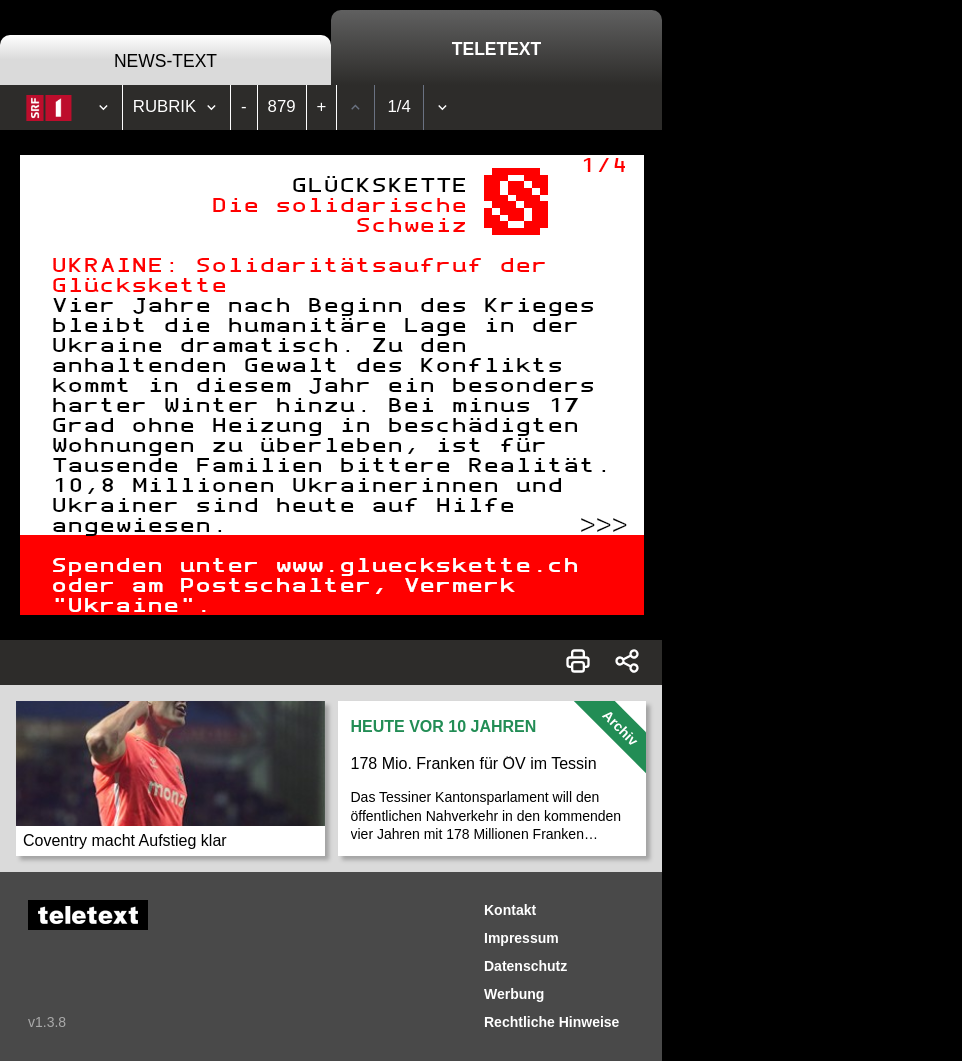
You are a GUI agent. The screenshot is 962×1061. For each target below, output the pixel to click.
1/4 (399, 106)
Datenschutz (525, 966)
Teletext (496, 49)
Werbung (514, 994)
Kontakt (510, 910)
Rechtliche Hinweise (551, 1022)
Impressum (521, 938)
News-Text (165, 61)
